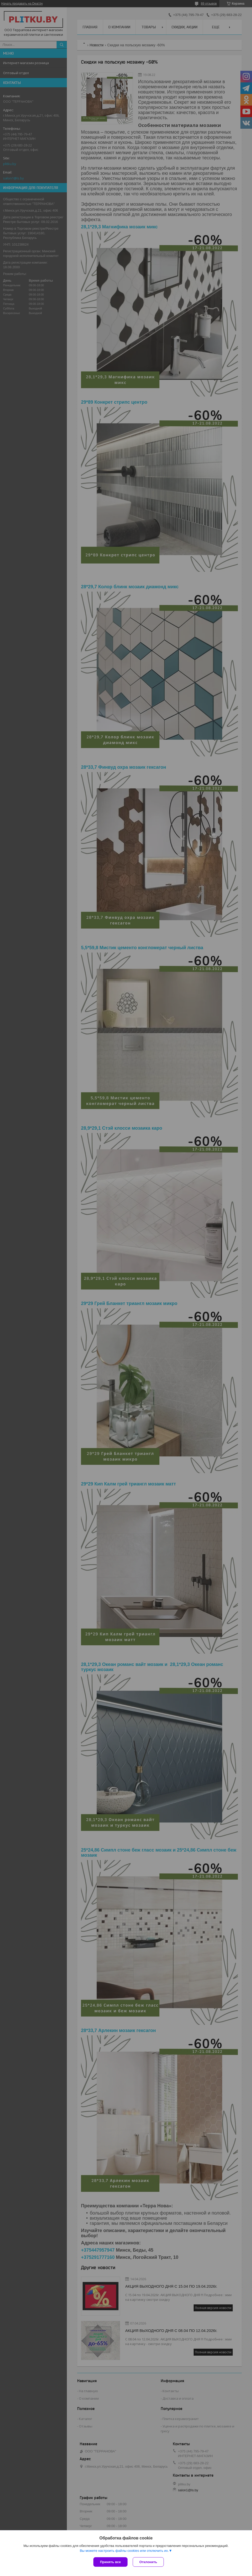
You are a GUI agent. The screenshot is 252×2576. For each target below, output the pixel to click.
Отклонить (148, 2562)
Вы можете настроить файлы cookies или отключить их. (124, 2551)
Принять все (110, 2562)
